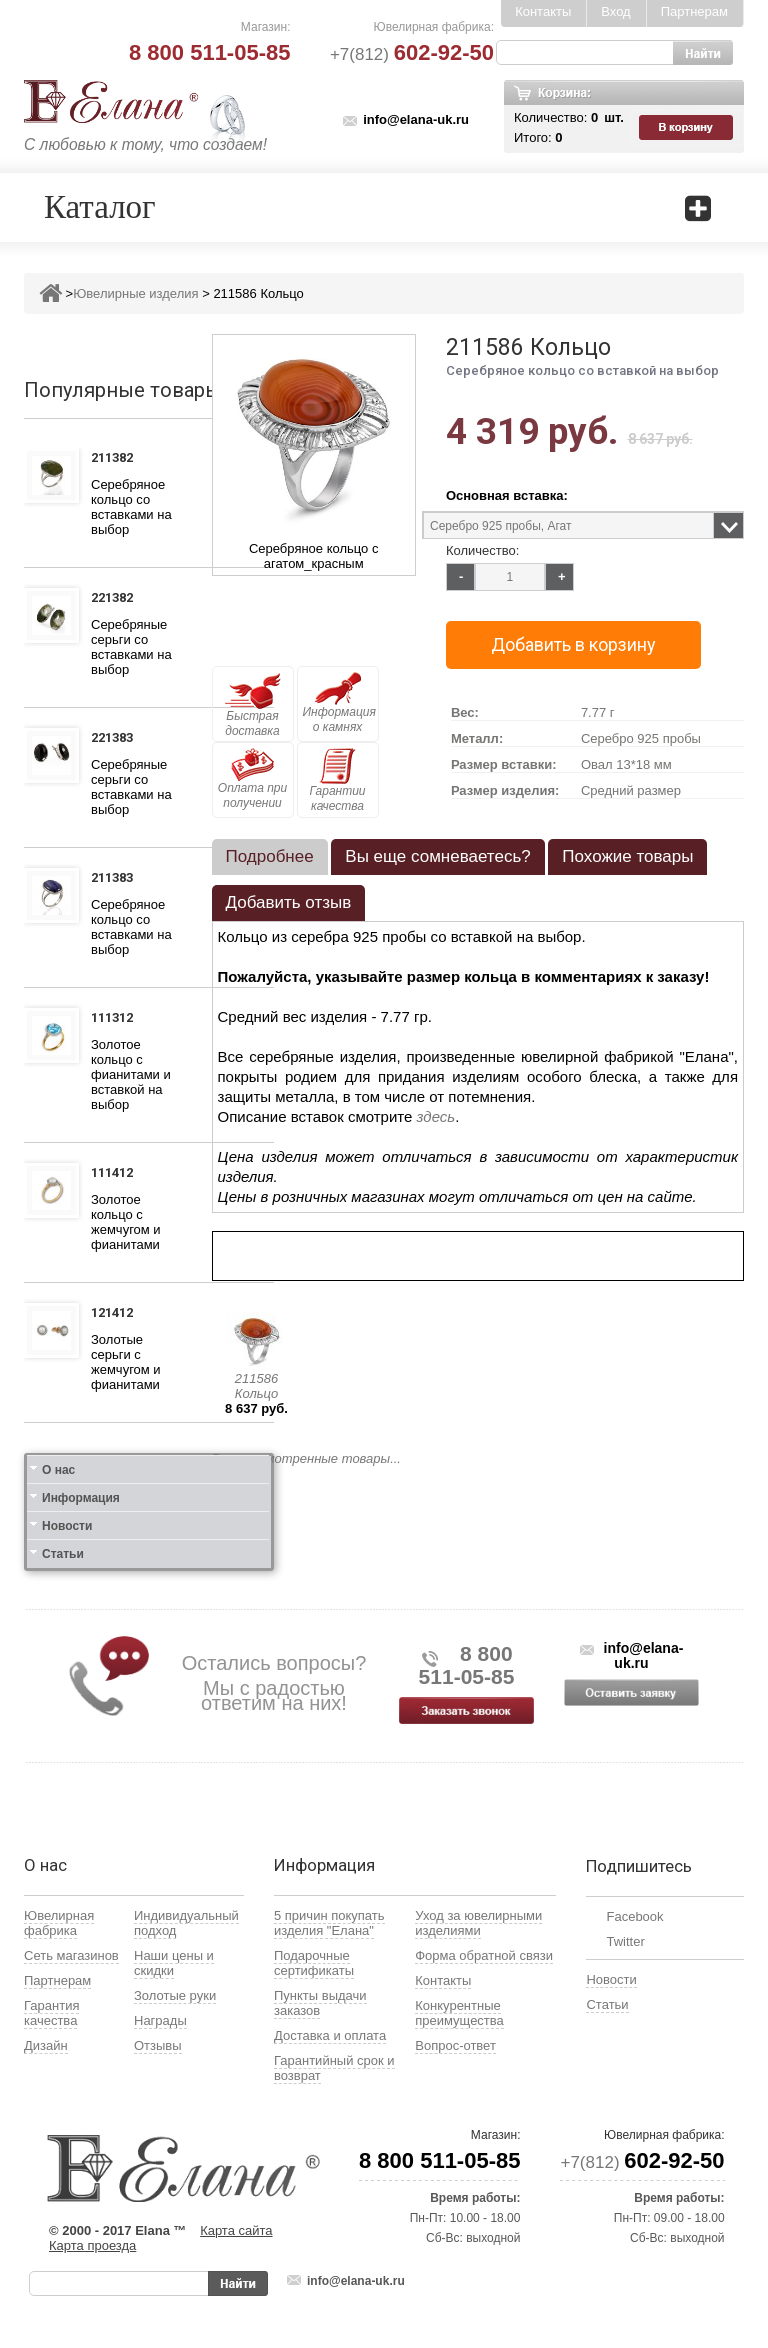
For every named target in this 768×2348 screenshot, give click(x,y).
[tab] (270, 857)
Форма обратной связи (484, 1955)
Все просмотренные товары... (306, 1458)
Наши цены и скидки (174, 1963)
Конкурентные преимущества (459, 2013)
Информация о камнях (339, 703)
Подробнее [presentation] (270, 856)
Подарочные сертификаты (314, 1963)
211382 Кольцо (117, 460)
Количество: (482, 550)
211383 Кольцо (117, 880)
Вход (615, 11)
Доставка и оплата (330, 2035)
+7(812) (412, 54)
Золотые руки (175, 1995)
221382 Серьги (116, 600)
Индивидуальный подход (186, 1923)
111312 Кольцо (117, 1020)
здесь (436, 1116)
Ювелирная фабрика (59, 1923)
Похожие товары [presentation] (627, 856)
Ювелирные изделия (135, 293)
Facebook (634, 1916)
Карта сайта (236, 2230)
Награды (160, 2020)
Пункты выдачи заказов (320, 2003)
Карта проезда (92, 2245)
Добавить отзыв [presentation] (289, 902)
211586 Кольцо (256, 1386)
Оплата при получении (252, 779)
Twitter (625, 1941)
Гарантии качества (337, 780)
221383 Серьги (116, 740)
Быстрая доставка (253, 705)
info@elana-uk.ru (416, 119)
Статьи (63, 1554)
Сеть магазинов (71, 1955)
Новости (67, 1526)
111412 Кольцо (117, 1175)
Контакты (543, 11)
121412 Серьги (116, 1315)
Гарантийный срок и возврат (334, 2068)
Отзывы (158, 2045)
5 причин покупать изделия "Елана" (329, 1923)
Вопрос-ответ (455, 2045)
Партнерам (694, 11)
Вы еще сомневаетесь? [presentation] (437, 856)
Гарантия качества (51, 2013)
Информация (81, 1498)
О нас (58, 1470)
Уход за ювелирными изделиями (478, 1923)
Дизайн (46, 2045)
